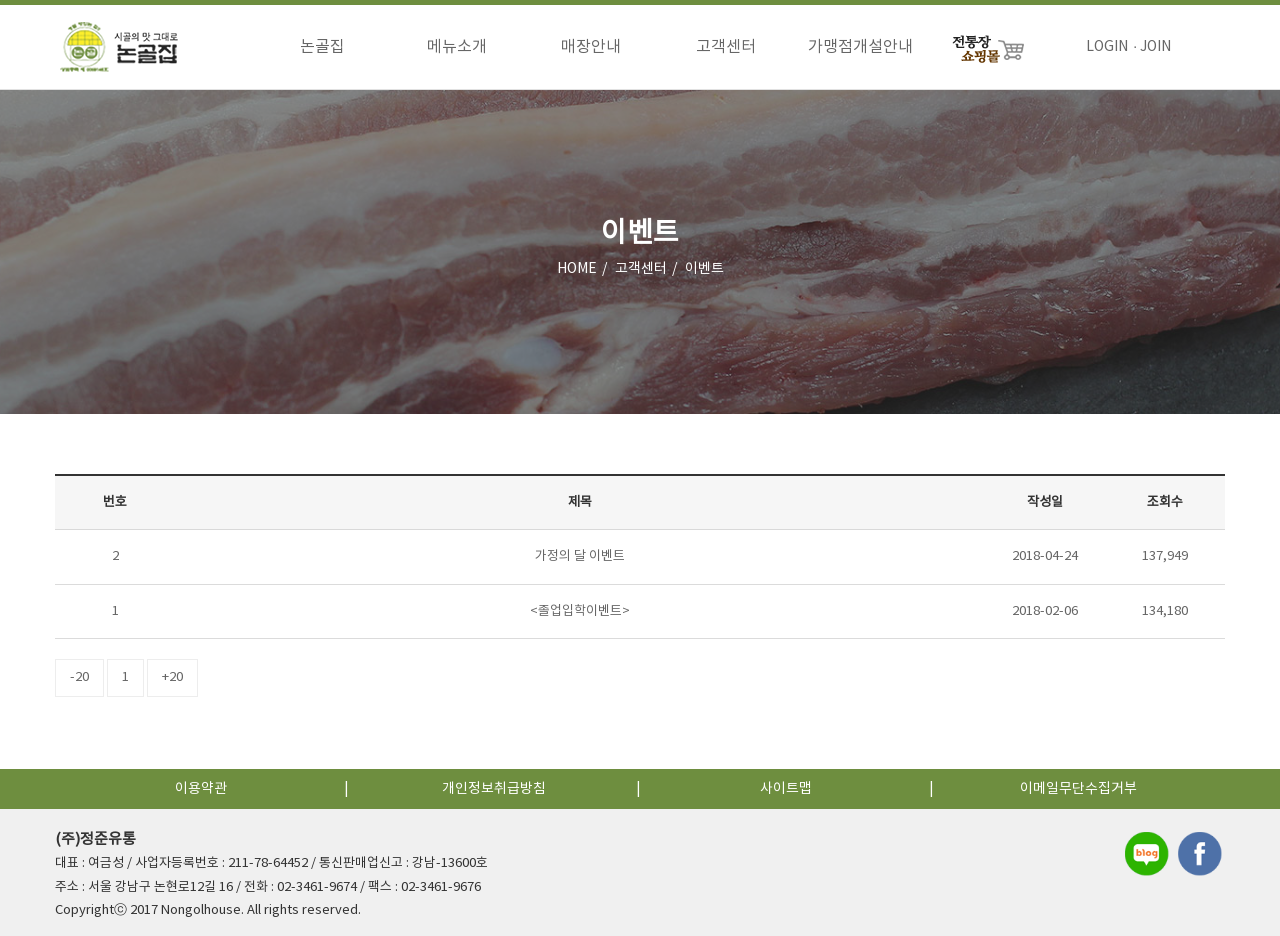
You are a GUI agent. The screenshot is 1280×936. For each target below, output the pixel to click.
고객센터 (726, 47)
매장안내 (591, 47)
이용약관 (201, 789)
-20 (79, 677)
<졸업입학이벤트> (580, 611)
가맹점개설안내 (860, 47)
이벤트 (704, 269)
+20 (172, 677)
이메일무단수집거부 (1078, 789)
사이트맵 (786, 789)
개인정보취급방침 (494, 789)
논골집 (322, 47)
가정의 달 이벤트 (580, 556)
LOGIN (1107, 47)
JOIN (1155, 47)
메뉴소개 (457, 47)
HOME (577, 269)
